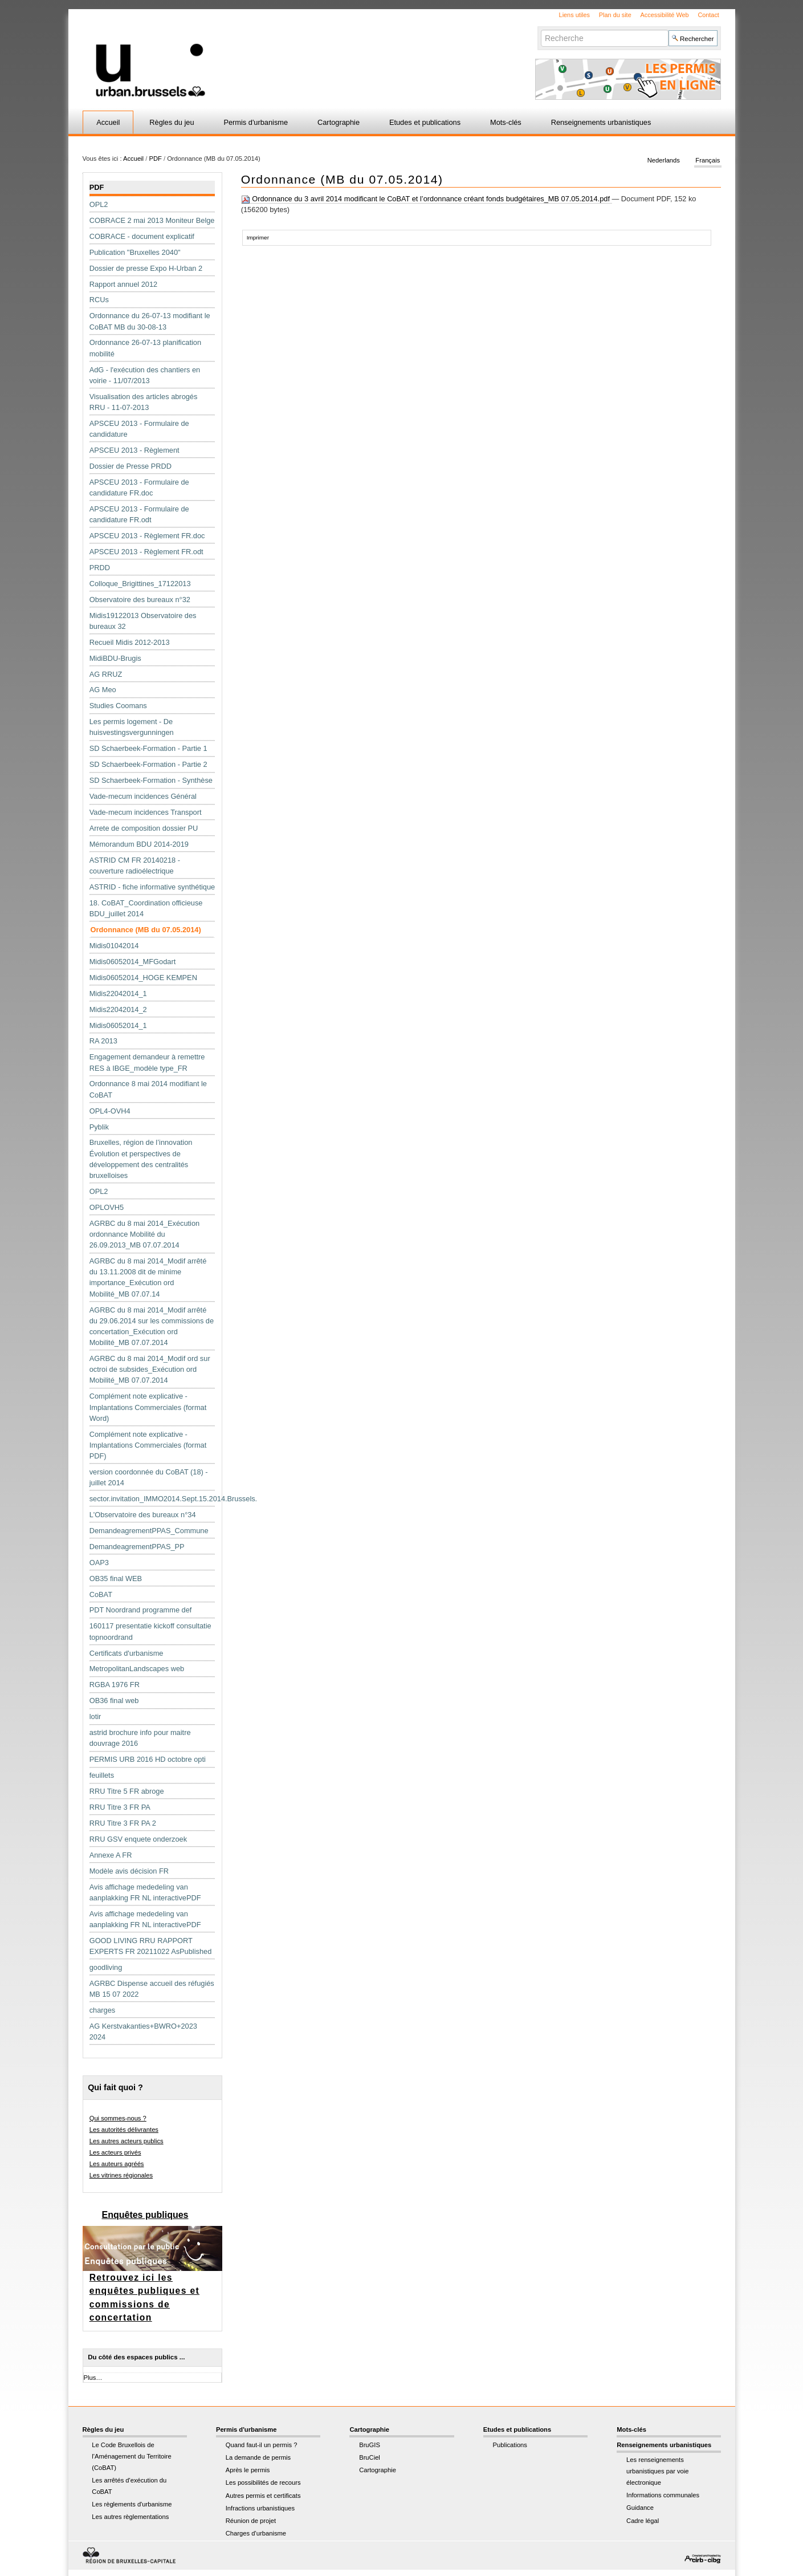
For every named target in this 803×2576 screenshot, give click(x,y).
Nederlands (663, 160)
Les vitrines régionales (121, 2175)
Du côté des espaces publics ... (136, 2357)
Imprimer (258, 237)
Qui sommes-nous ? (117, 2118)
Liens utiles (574, 14)
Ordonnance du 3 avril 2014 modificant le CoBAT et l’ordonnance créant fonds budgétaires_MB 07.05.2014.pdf (426, 199)
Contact (708, 14)
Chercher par (540, 29)
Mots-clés (505, 122)
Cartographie (338, 122)
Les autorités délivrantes (123, 2129)
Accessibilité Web (665, 14)
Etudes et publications (424, 122)
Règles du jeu (171, 122)
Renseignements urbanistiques (601, 122)
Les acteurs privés (115, 2152)
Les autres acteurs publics (126, 2141)
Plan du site (615, 14)
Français (707, 160)
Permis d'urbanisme (255, 122)
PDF (155, 158)
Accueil (108, 122)
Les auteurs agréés (116, 2163)
